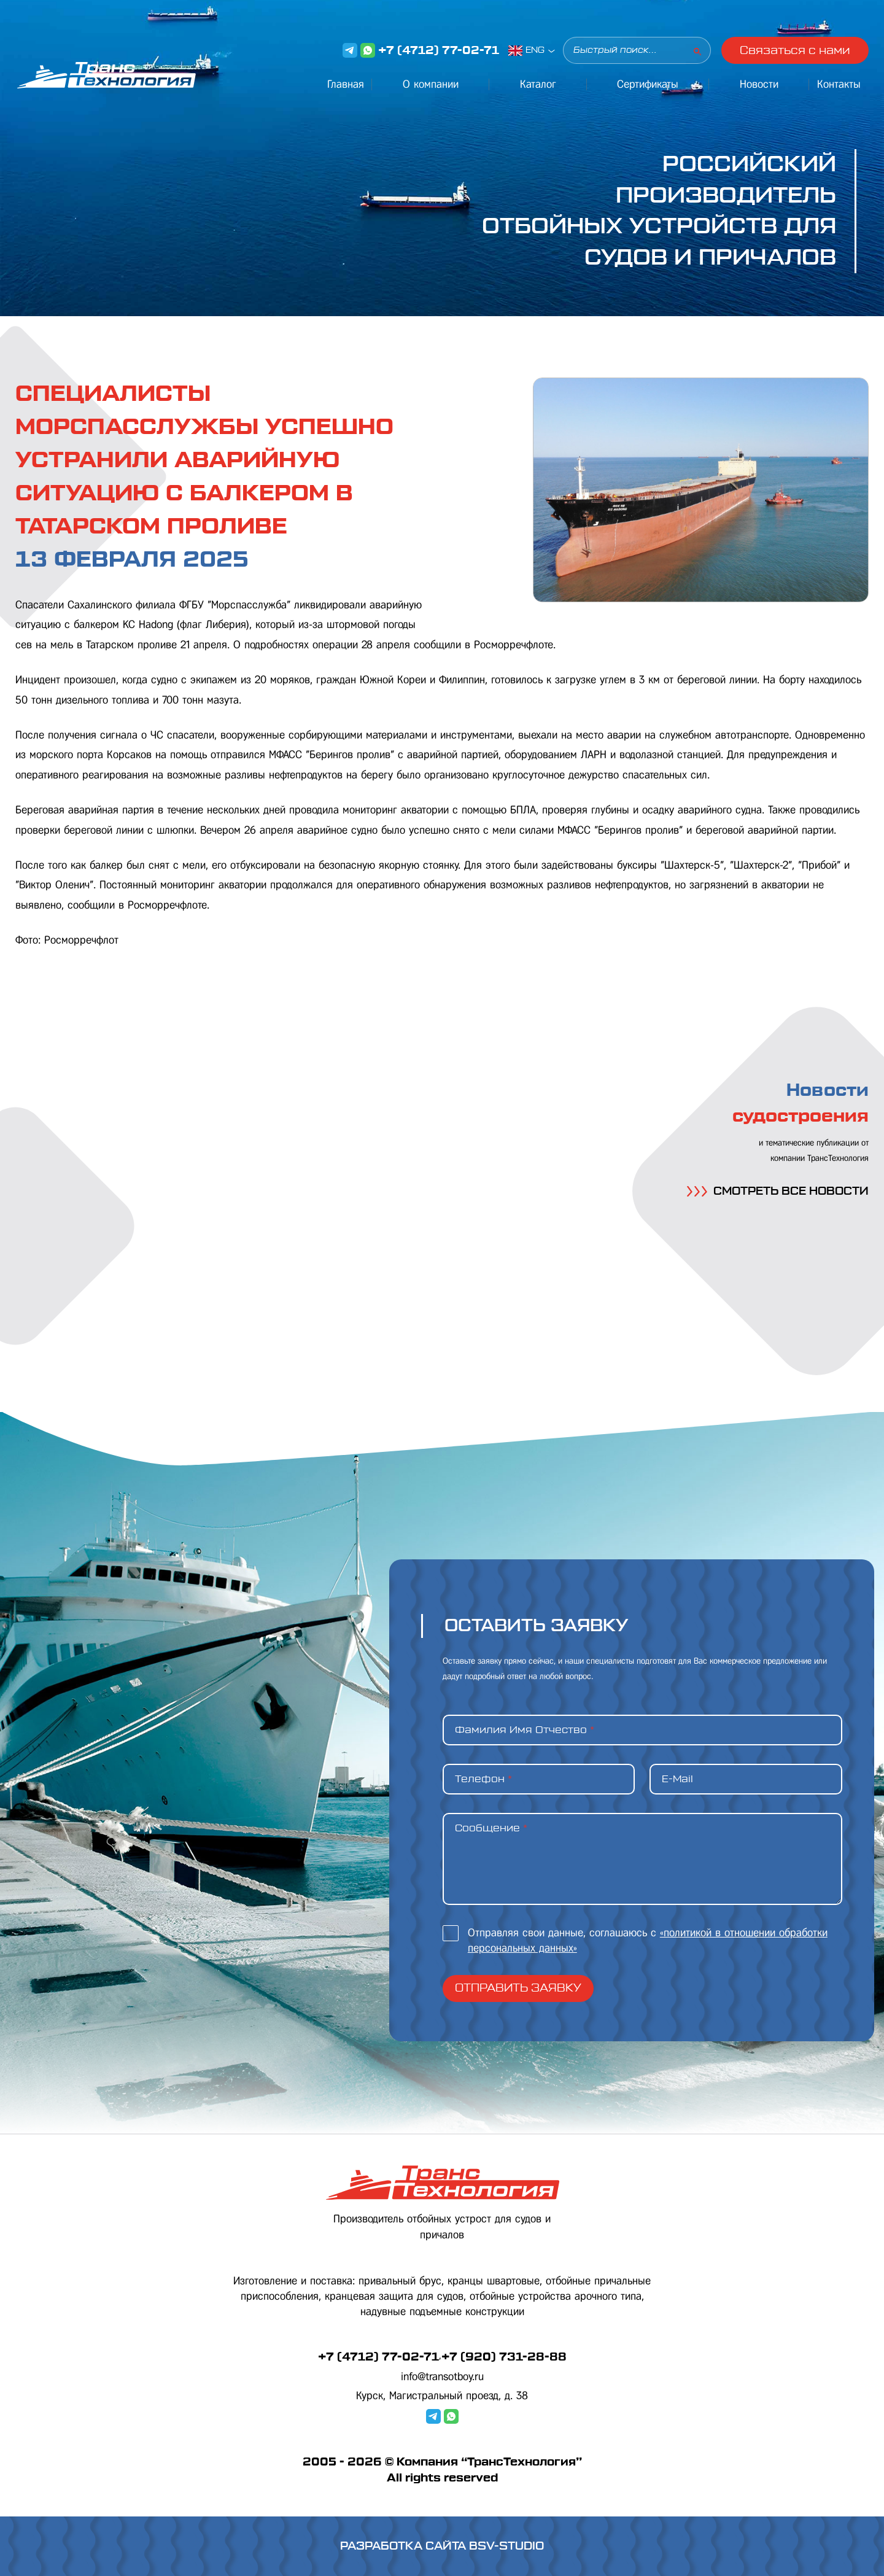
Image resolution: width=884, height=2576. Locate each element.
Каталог (538, 84)
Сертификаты (647, 84)
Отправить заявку (518, 1987)
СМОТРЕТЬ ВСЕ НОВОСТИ (778, 1191)
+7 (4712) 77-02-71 (438, 50)
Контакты (839, 84)
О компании (431, 84)
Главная (345, 84)
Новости (759, 84)
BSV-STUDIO (506, 2545)
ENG (535, 50)
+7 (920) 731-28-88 (504, 2356)
